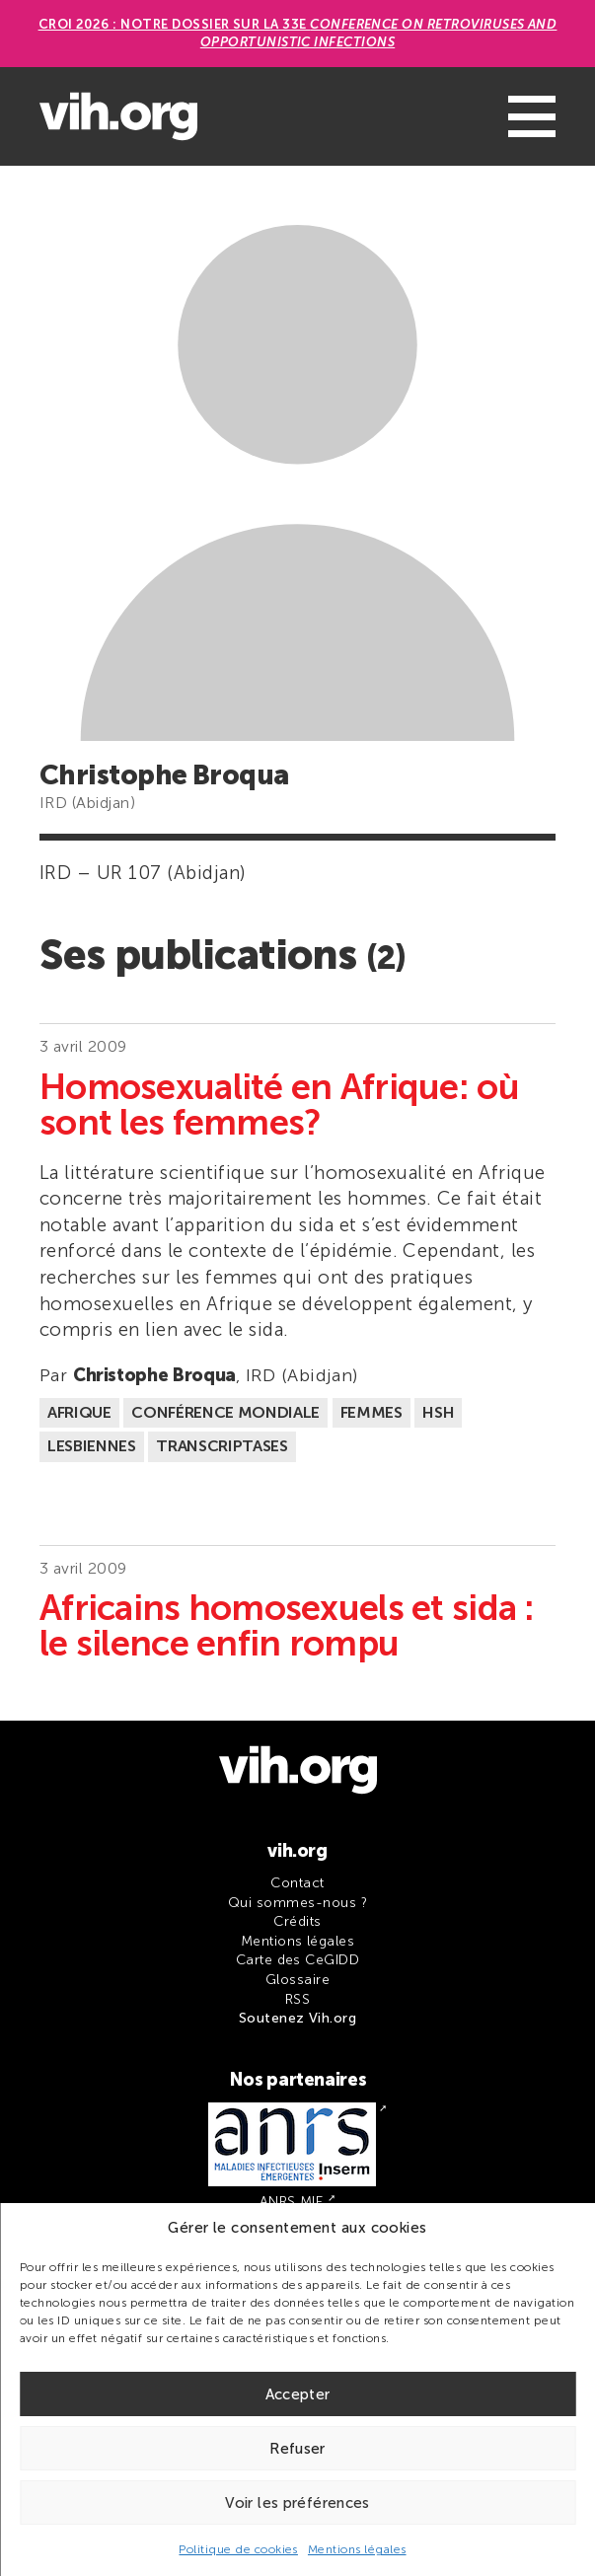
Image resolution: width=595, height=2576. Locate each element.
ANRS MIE (292, 2201)
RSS (297, 1999)
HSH (438, 1412)
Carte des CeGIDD (298, 1959)
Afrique (79, 1412)
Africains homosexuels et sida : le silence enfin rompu (287, 1625)
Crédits (297, 1921)
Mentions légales (357, 2549)
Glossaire (297, 1979)
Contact (297, 1883)
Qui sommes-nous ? (297, 1902)
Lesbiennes (91, 1445)
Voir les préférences (297, 2503)
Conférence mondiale (225, 1412)
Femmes (371, 1412)
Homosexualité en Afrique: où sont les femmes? (279, 1105)
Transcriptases (222, 1445)
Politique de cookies (238, 2549)
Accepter (298, 2394)
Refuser (297, 2449)
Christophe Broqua (154, 1375)
